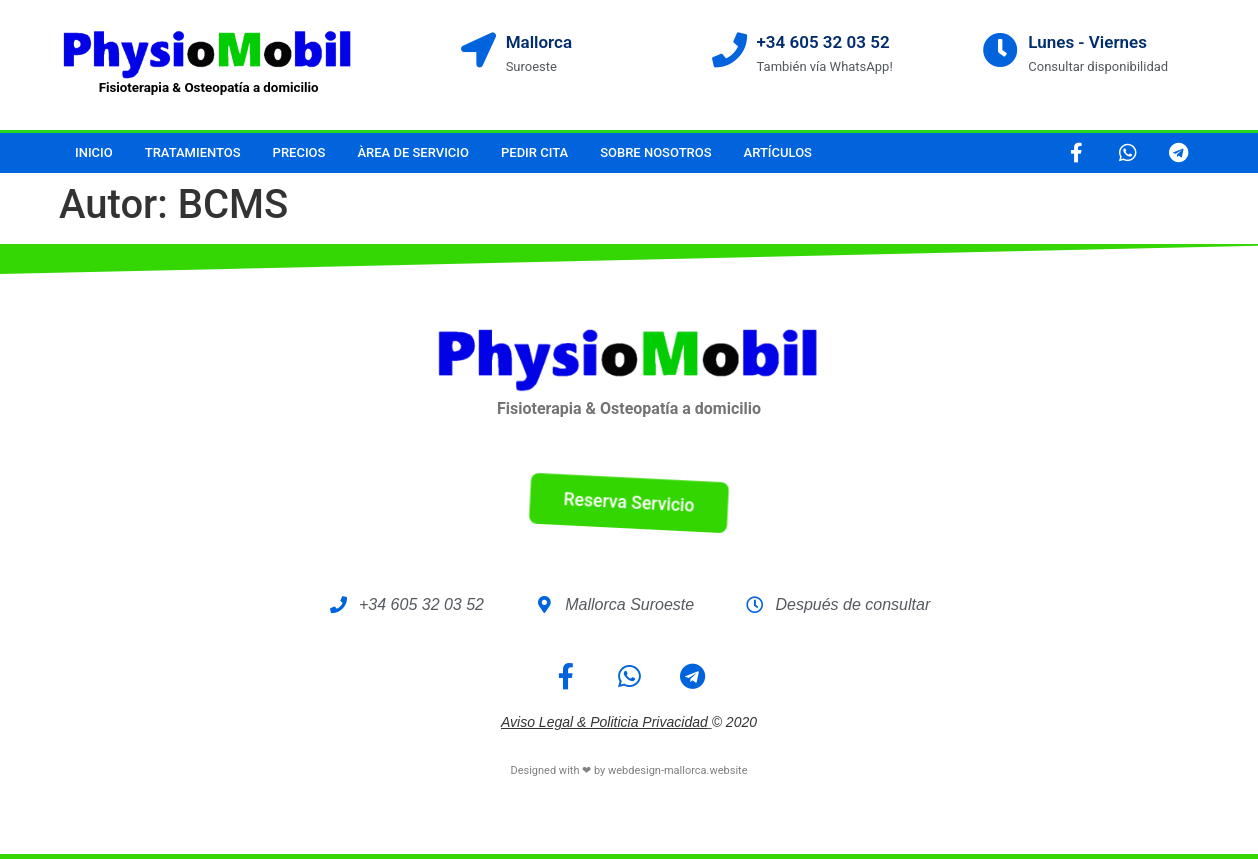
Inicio (94, 152)
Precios (299, 152)
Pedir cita (534, 152)
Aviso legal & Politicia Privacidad (604, 722)
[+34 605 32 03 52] (729, 49)
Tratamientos (193, 152)
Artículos (778, 152)
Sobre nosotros (655, 152)
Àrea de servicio (413, 152)
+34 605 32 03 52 (823, 42)
